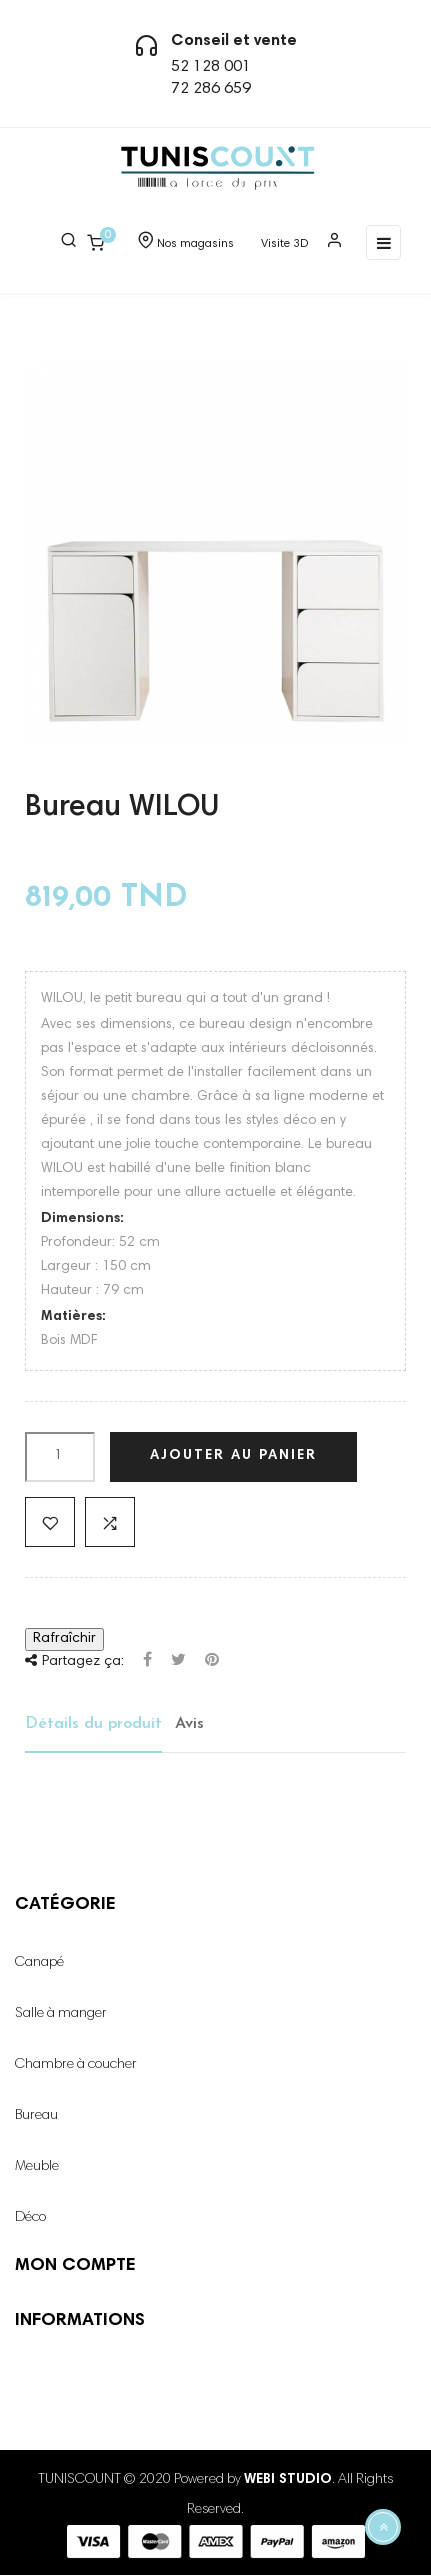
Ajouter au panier (233, 1456)
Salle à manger (61, 2014)
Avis (189, 1724)
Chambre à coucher (76, 2065)
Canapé (39, 1963)
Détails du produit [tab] (93, 1724)
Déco (30, 2218)
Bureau (36, 2116)
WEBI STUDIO (288, 2480)
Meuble (37, 2167)
